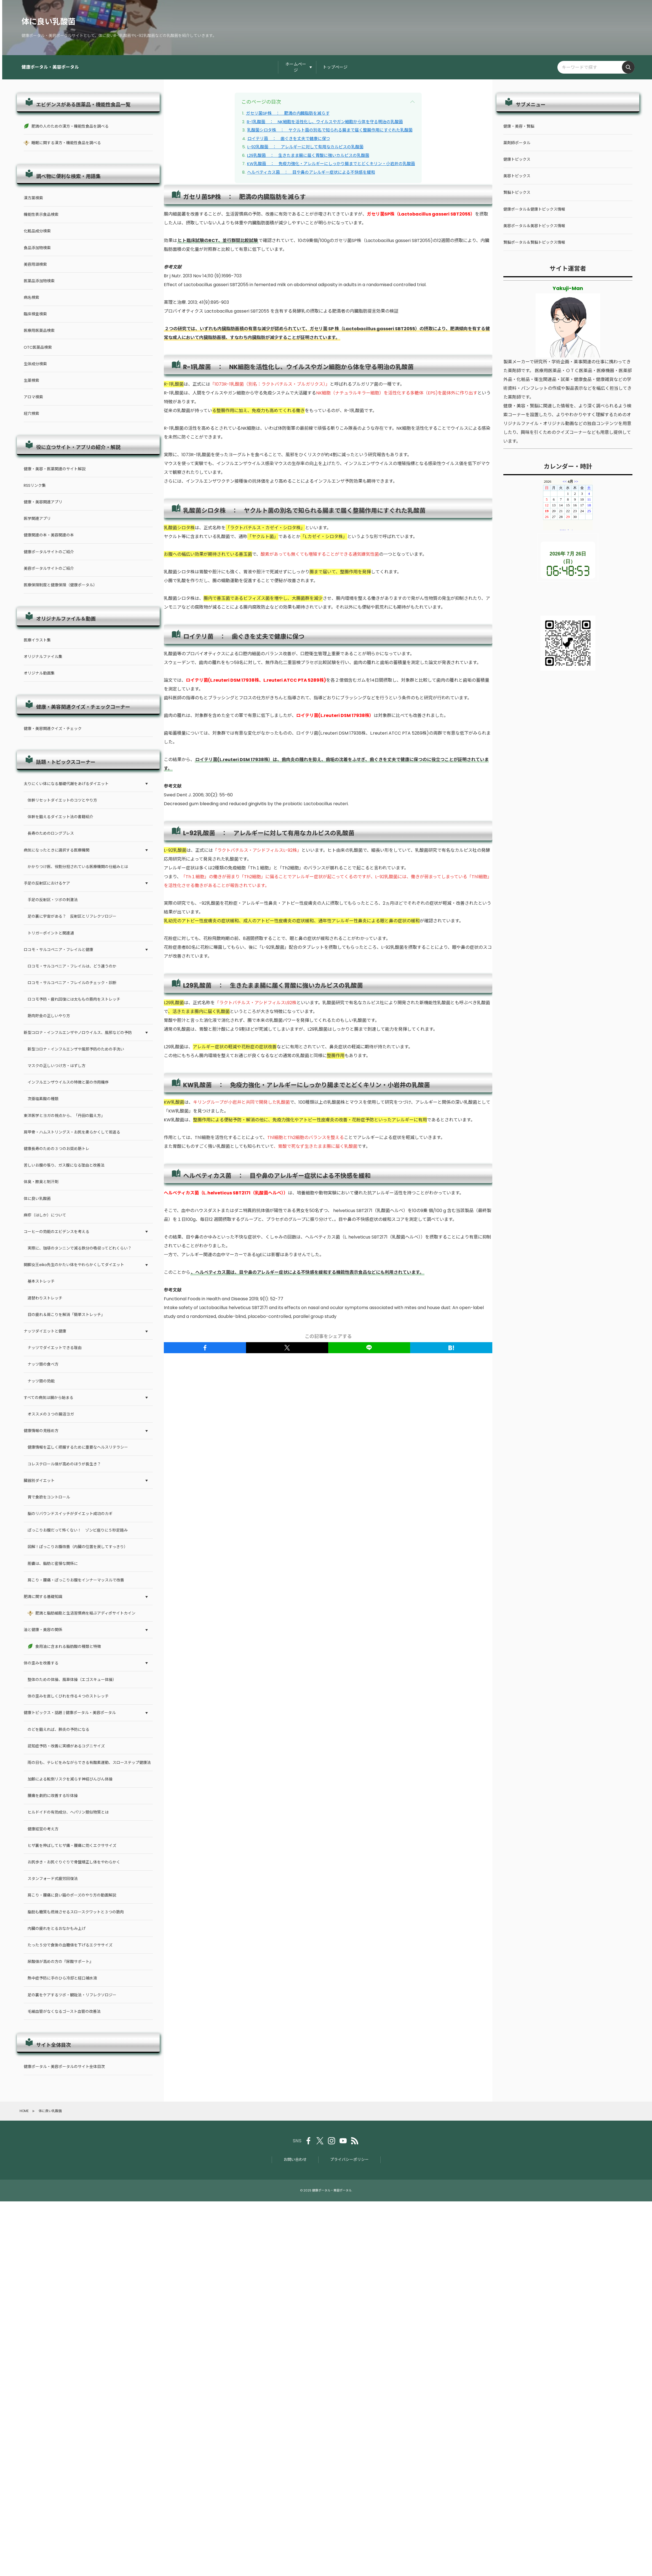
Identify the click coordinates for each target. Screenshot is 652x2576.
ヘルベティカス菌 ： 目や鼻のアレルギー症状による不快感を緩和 (311, 172)
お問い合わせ (295, 2159)
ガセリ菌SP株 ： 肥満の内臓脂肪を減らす (288, 113)
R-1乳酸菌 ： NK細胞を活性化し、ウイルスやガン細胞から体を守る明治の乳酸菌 (325, 122)
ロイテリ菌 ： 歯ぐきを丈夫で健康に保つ (288, 138)
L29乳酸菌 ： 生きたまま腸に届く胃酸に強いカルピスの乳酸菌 (308, 155)
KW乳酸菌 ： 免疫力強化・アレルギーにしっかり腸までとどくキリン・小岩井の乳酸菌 (331, 163)
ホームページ (295, 67)
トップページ (335, 67)
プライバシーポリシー (349, 2159)
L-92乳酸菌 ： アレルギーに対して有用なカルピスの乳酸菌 (305, 147)
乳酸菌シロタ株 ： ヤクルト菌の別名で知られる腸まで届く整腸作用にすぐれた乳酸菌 (330, 130)
